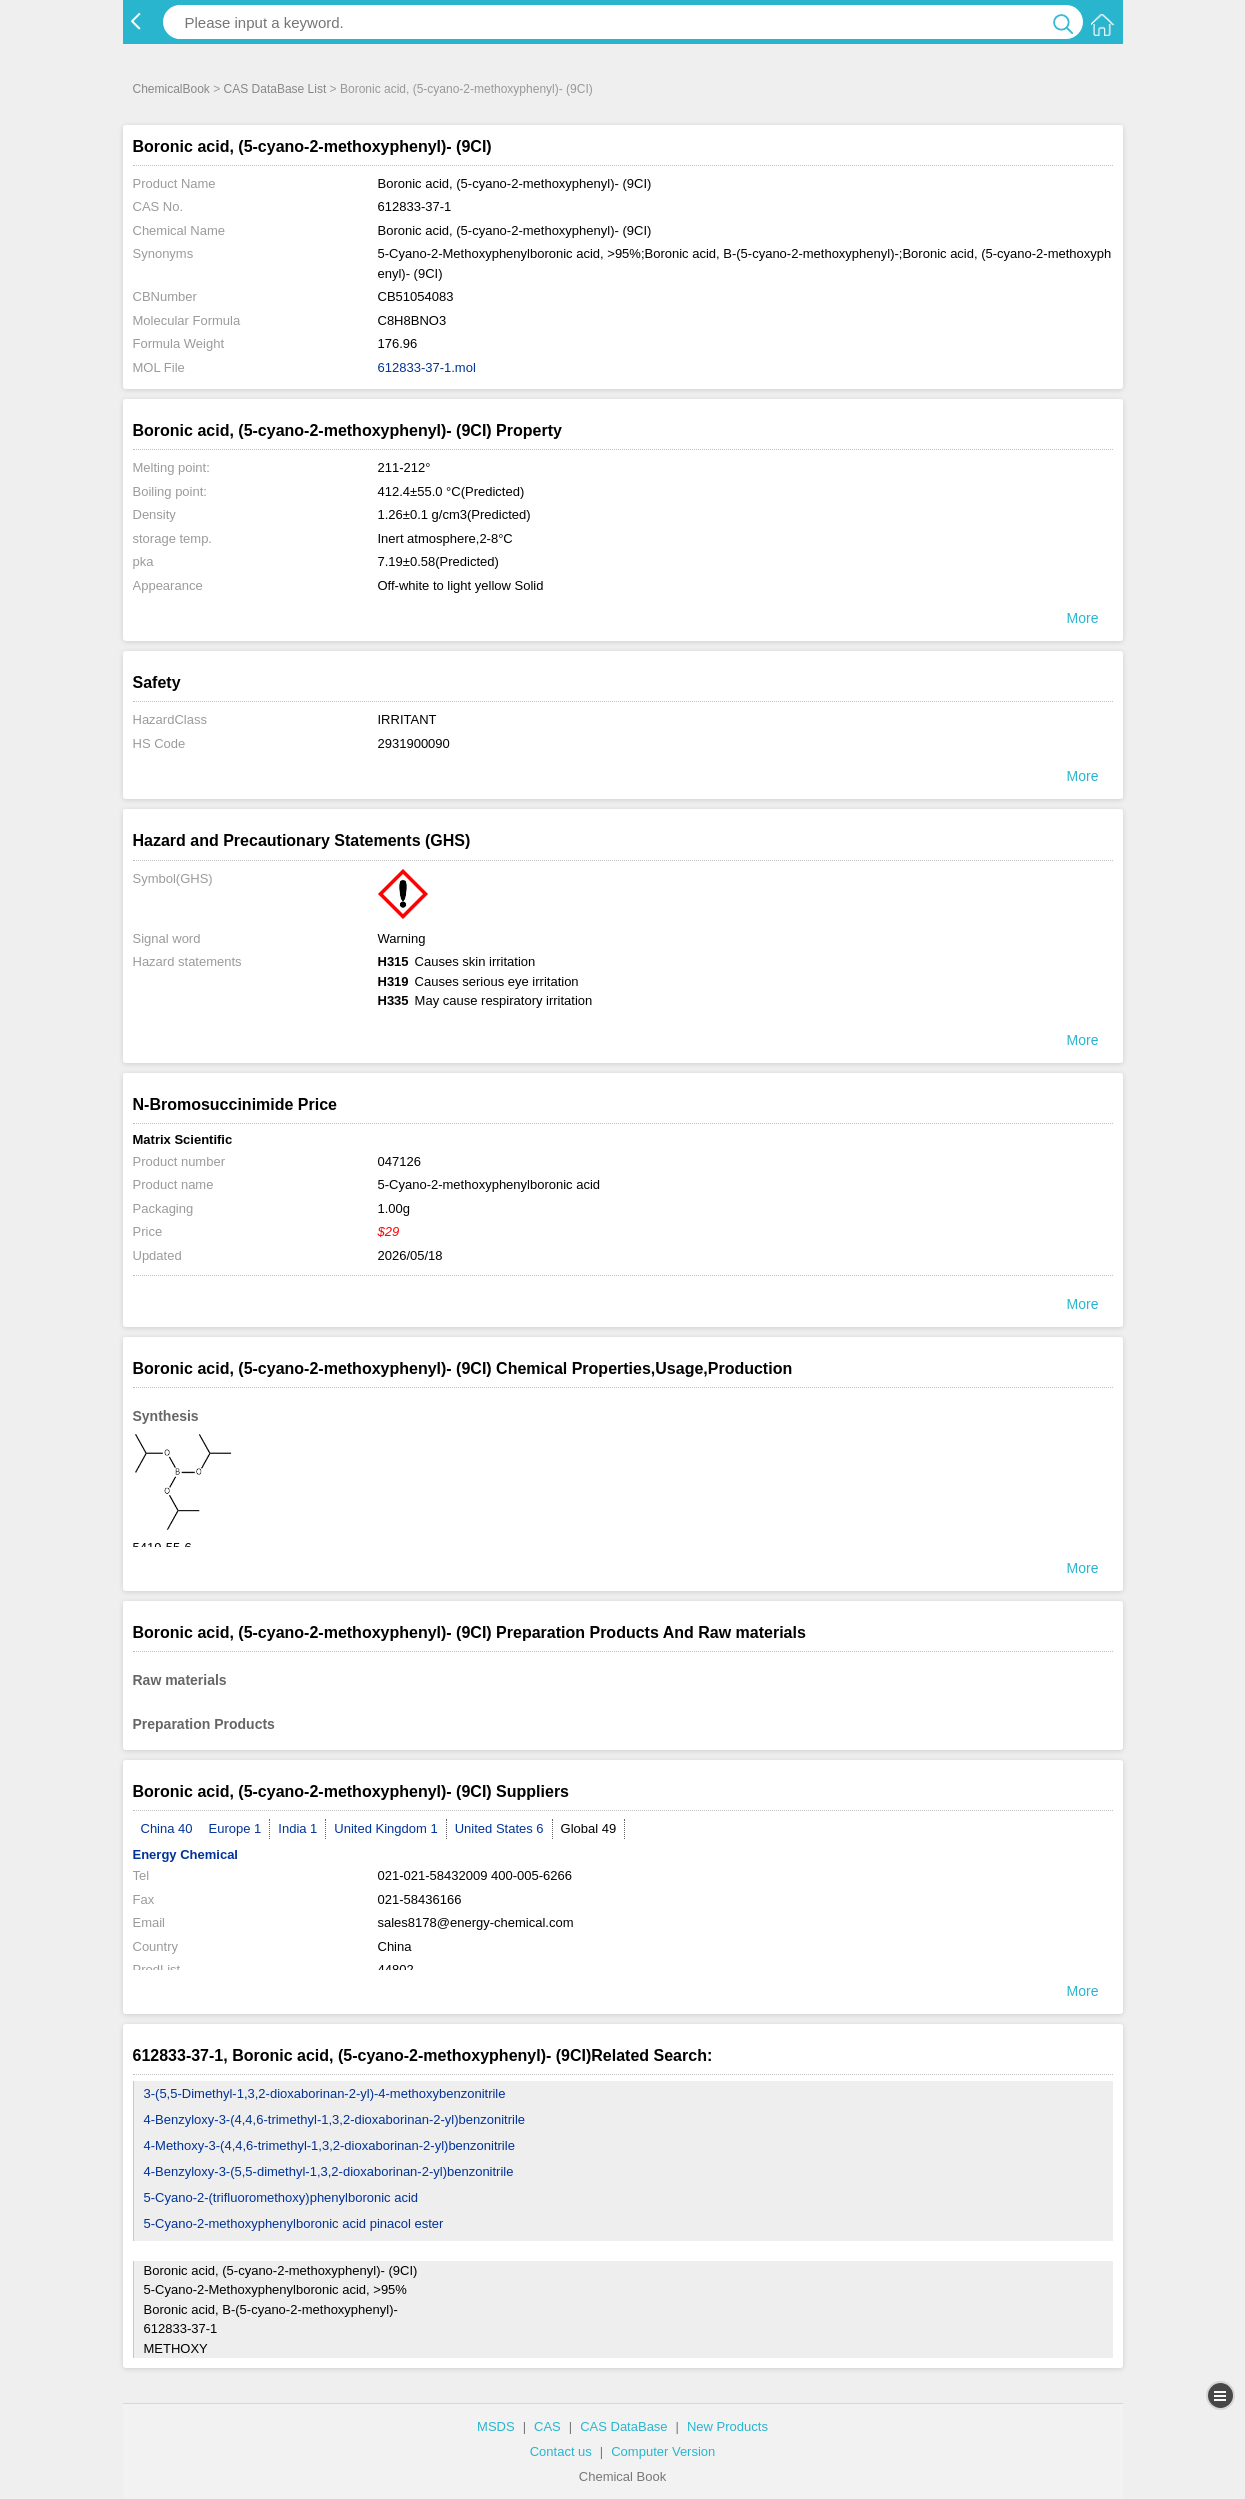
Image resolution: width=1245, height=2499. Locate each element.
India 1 (297, 1828)
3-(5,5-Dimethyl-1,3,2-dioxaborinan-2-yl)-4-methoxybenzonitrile (325, 2093)
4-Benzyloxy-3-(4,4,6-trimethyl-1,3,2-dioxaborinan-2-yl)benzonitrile (335, 2119)
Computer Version (663, 2451)
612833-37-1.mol (427, 367)
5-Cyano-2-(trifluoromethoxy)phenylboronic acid (281, 2197)
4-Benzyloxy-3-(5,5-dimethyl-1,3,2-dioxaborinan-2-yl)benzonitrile (329, 2171)
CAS (547, 2426)
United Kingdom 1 (385, 1828)
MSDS (496, 2426)
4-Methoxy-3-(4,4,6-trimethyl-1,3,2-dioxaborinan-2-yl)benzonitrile (329, 2145)
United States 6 (499, 1828)
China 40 (167, 1828)
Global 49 (589, 1828)
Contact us (561, 2451)
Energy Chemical (186, 1854)
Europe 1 (235, 1828)
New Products (727, 2426)
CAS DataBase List (275, 89)
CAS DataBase (623, 2426)
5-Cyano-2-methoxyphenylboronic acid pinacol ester (294, 2223)
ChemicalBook (171, 89)
